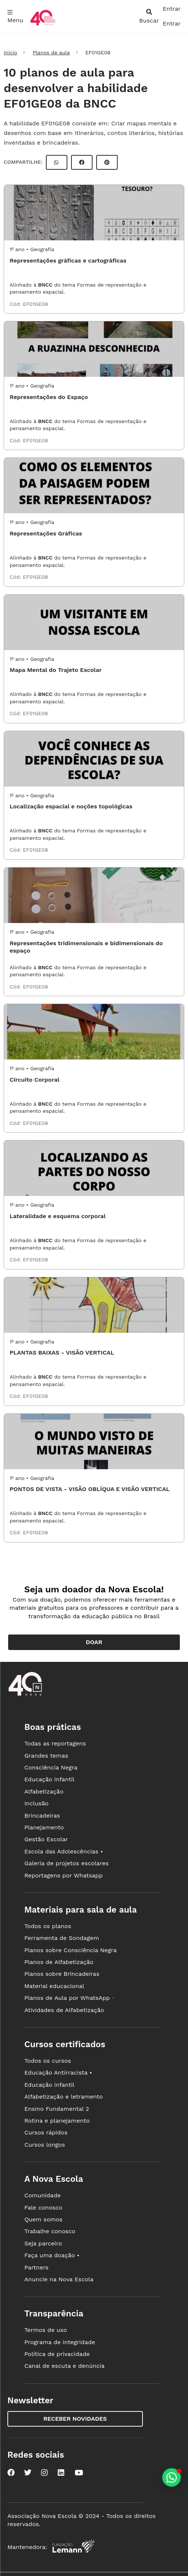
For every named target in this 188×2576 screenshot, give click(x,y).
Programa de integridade (59, 2342)
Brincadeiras (42, 1815)
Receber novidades (75, 2418)
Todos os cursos (47, 2060)
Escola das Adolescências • (63, 1851)
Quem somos (43, 2219)
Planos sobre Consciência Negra (70, 1950)
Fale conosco (43, 2207)
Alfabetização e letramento (63, 2096)
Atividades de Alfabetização (64, 2010)
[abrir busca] (149, 16)
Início (10, 52)
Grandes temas (46, 1755)
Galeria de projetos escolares (66, 1863)
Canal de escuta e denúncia (64, 2365)
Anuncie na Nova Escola (59, 2279)
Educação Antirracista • (58, 2072)
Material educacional (54, 1986)
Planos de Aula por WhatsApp (69, 1997)
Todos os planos (47, 1926)
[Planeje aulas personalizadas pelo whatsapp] (171, 2477)
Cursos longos (44, 2144)
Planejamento (44, 1827)
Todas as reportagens (55, 1743)
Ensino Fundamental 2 (56, 2108)
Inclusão (36, 1803)
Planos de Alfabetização (59, 1961)
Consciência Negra (50, 1767)
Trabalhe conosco (49, 2231)
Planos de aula (51, 52)
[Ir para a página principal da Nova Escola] (43, 24)
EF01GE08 (35, 304)
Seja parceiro (43, 2243)
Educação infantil (49, 1779)
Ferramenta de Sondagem (61, 1937)
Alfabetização (44, 1791)
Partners (36, 2267)
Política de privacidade (57, 2353)
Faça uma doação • (52, 2255)
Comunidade (42, 2195)
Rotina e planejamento (57, 2120)
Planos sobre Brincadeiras (62, 1973)
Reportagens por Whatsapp (63, 1875)
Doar (94, 1642)
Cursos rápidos (46, 2132)
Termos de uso (45, 2329)
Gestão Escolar (46, 1839)
